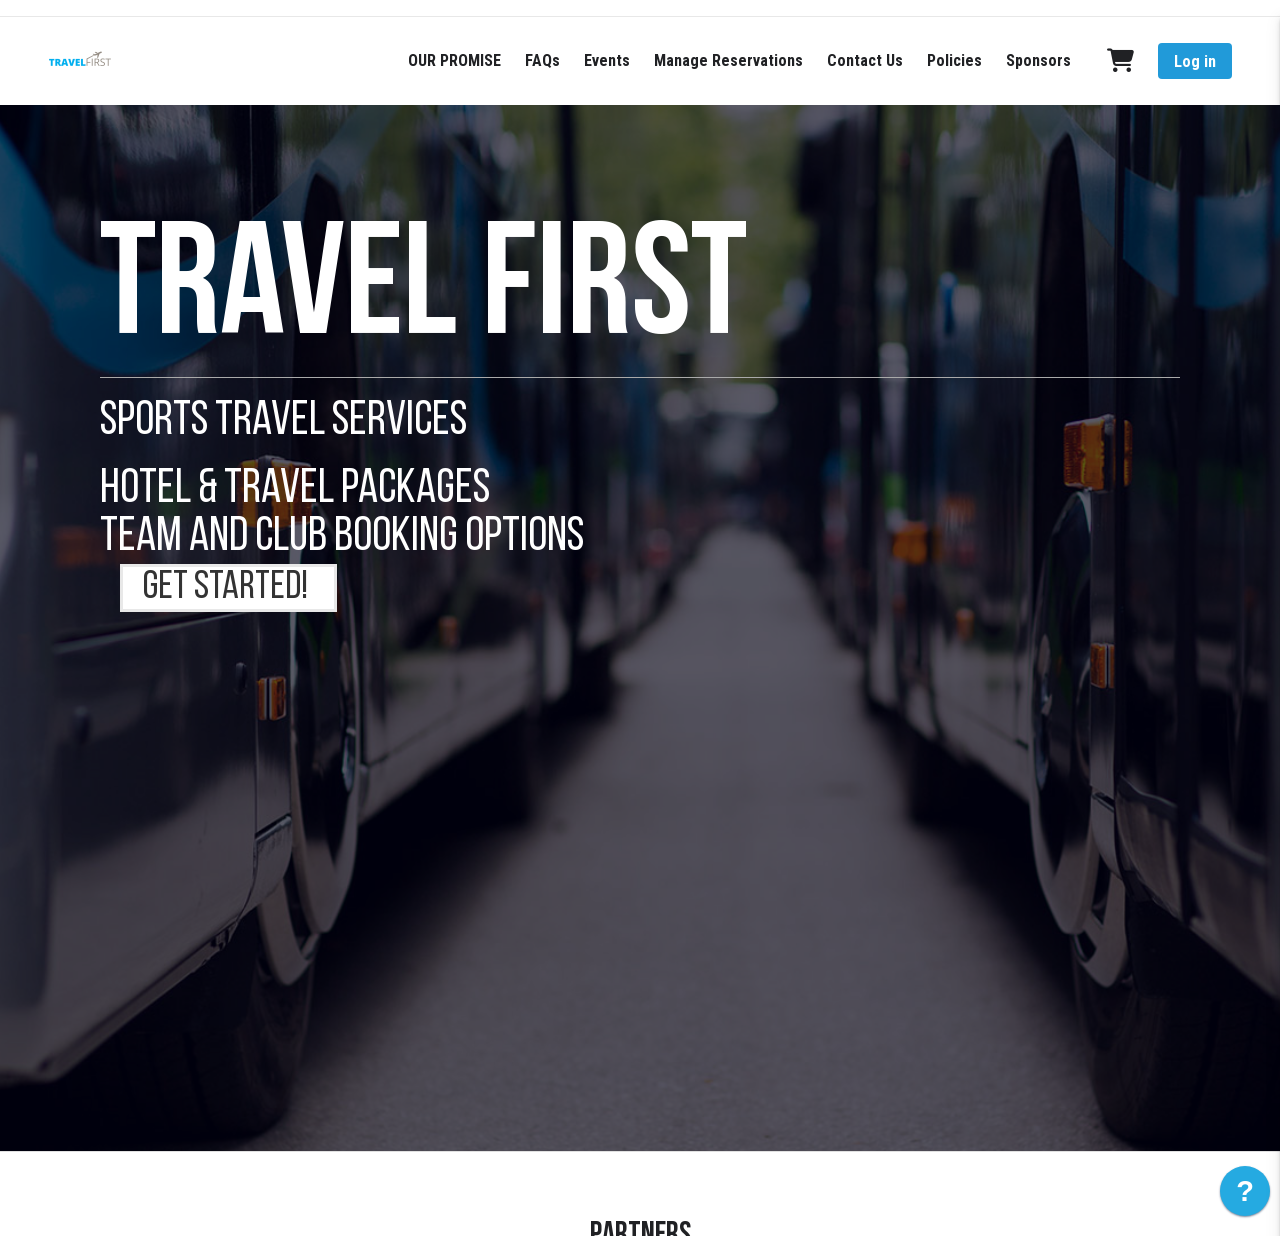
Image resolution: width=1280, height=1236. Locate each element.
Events (607, 60)
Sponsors (1038, 60)
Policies (954, 60)
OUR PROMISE (454, 60)
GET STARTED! (228, 588)
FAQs (542, 60)
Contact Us (865, 60)
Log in (1195, 61)
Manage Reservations (728, 60)
